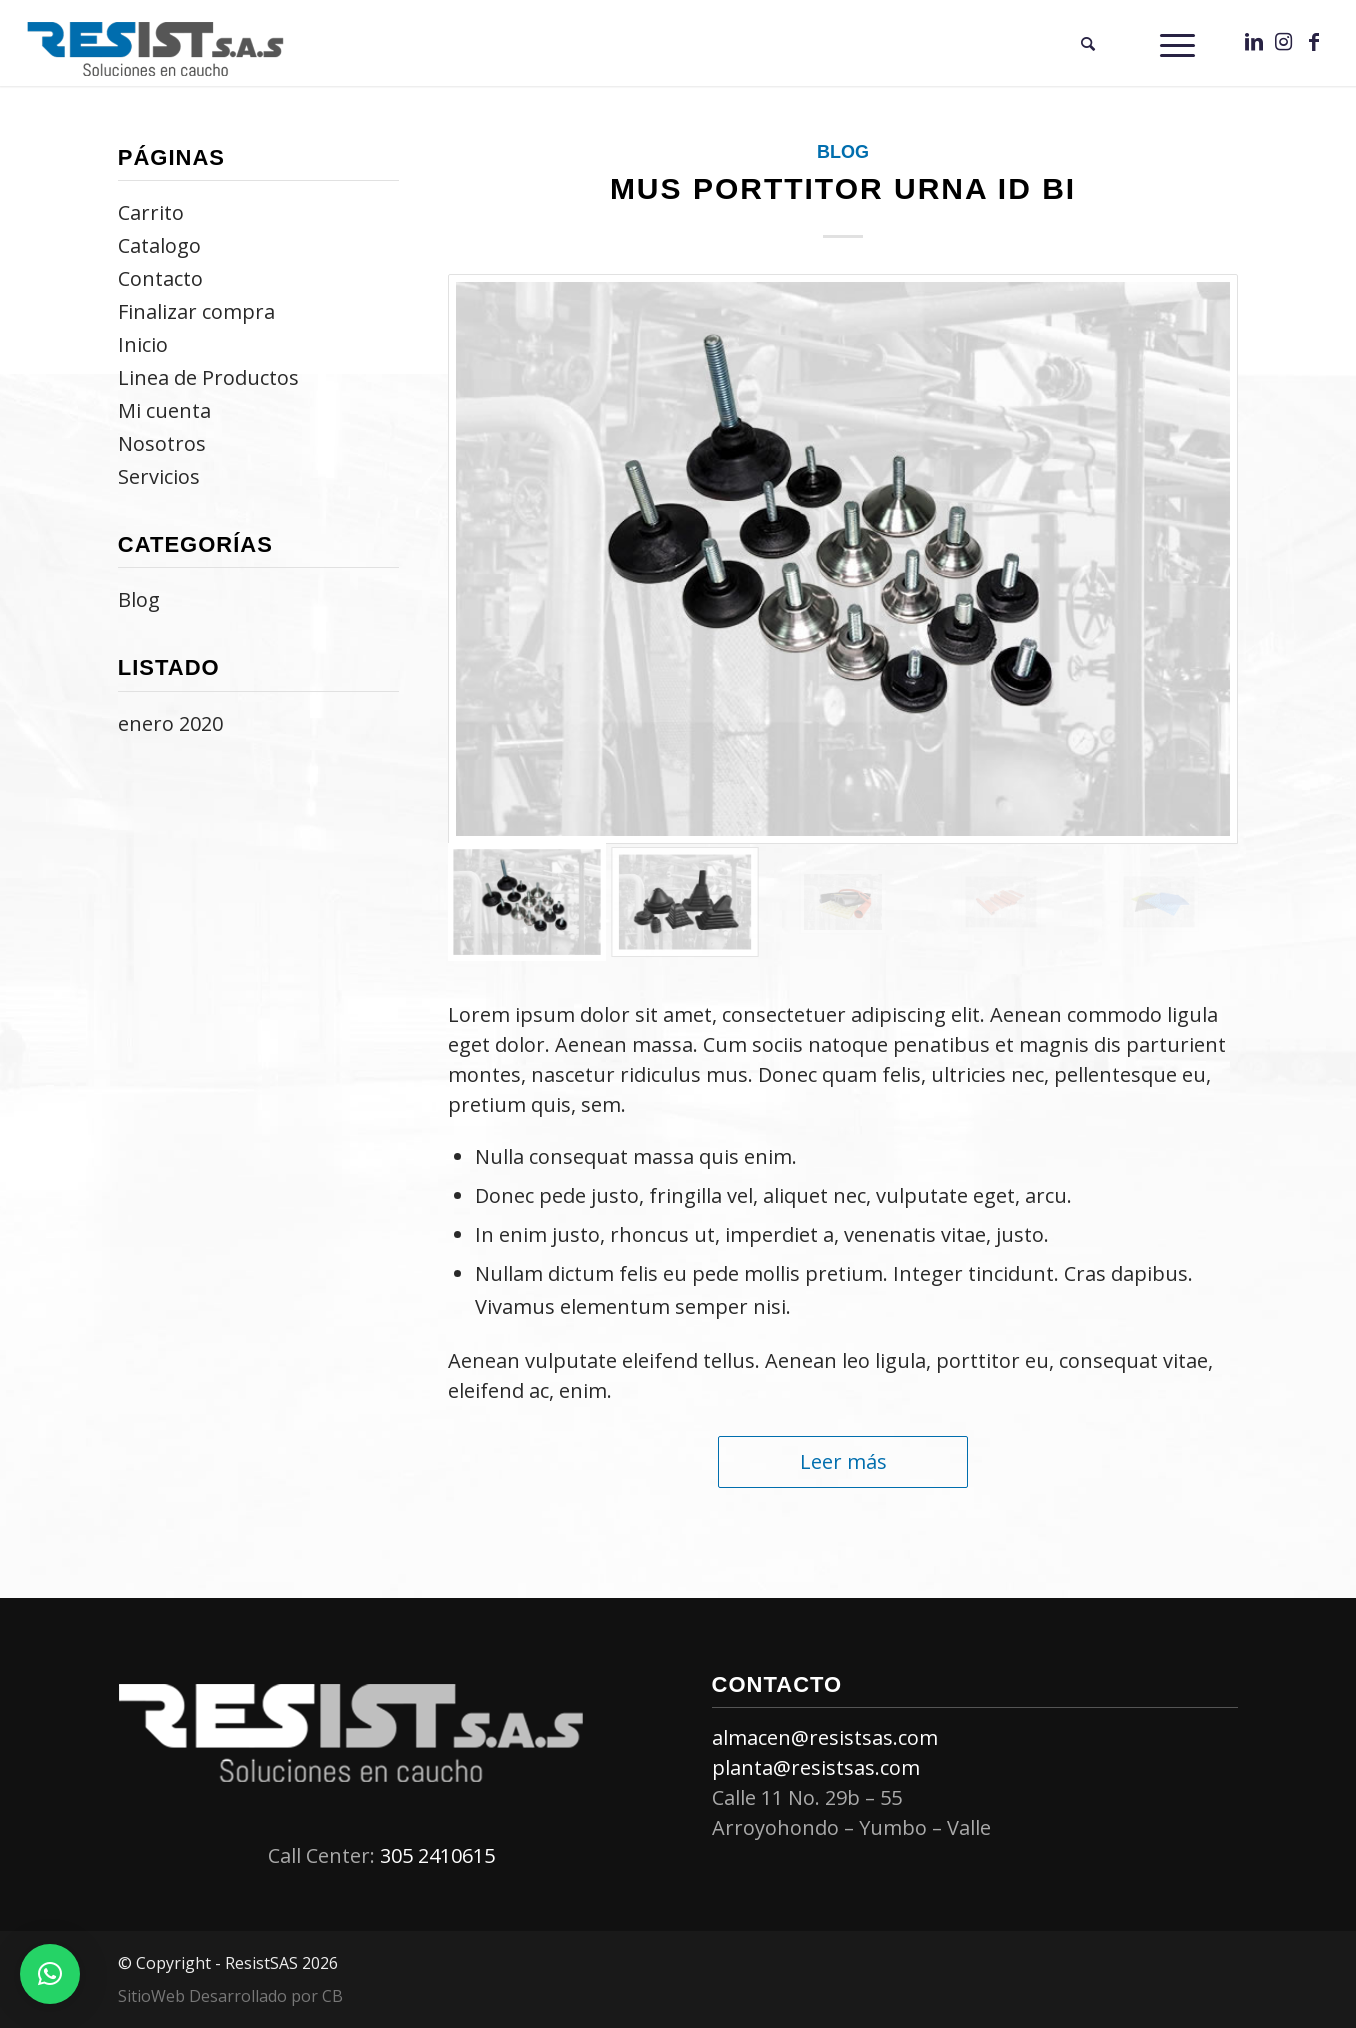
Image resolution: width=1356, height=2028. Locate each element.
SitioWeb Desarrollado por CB (230, 1996)
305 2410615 (437, 1855)
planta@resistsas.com (816, 1767)
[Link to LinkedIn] (1254, 42)
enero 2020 (170, 723)
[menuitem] (1088, 43)
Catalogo (159, 245)
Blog (843, 152)
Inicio (143, 344)
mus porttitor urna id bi (843, 188)
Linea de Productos (208, 377)
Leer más (843, 1461)
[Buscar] (1088, 43)
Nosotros (162, 443)
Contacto (160, 278)
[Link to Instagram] (1284, 42)
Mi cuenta (164, 410)
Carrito (151, 212)
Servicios (159, 476)
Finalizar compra (196, 311)
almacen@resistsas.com (825, 1737)
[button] (50, 1974)
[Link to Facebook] (1314, 42)
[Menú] (1178, 43)
